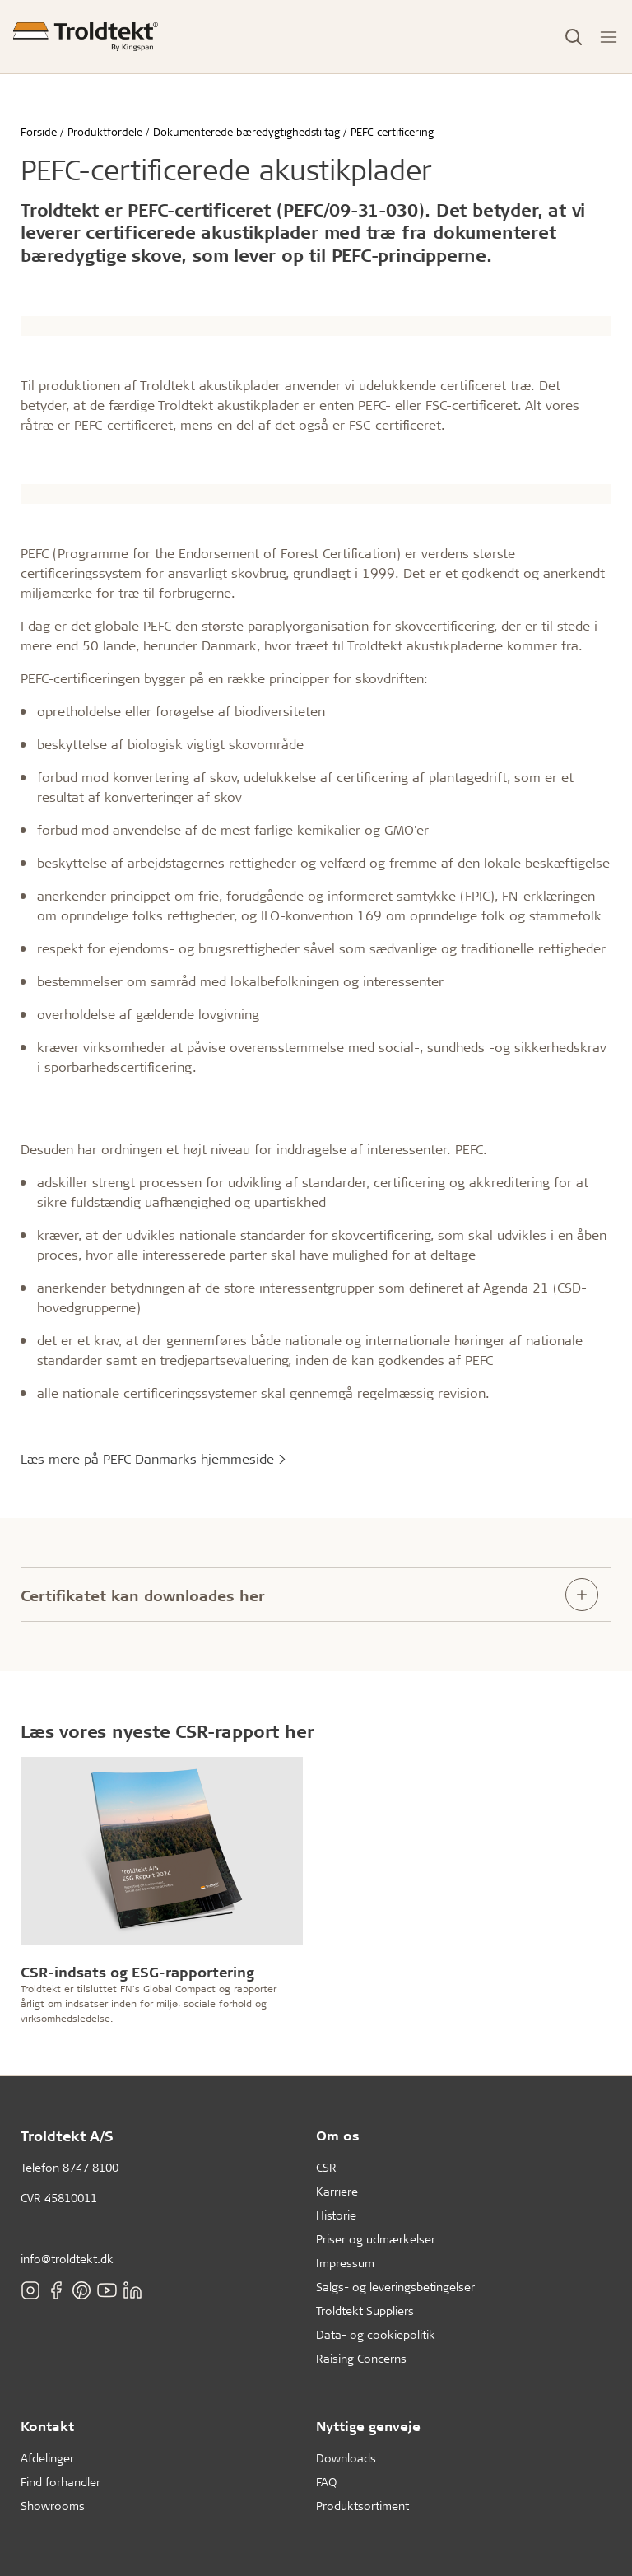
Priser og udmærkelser (375, 2239)
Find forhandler (60, 2482)
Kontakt (47, 2425)
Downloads (346, 2458)
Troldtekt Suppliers (365, 2310)
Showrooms (53, 2505)
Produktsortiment (362, 2505)
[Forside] (85, 36)
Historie (336, 2215)
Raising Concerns (361, 2358)
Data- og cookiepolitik (375, 2334)
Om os (338, 2135)
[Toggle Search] (573, 37)
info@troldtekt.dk (67, 2258)
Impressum (345, 2263)
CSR (326, 2167)
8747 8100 (90, 2167)
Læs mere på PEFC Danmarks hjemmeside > (153, 1458)
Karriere (337, 2191)
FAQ (326, 2482)
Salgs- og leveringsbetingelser (395, 2286)
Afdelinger (47, 2458)
